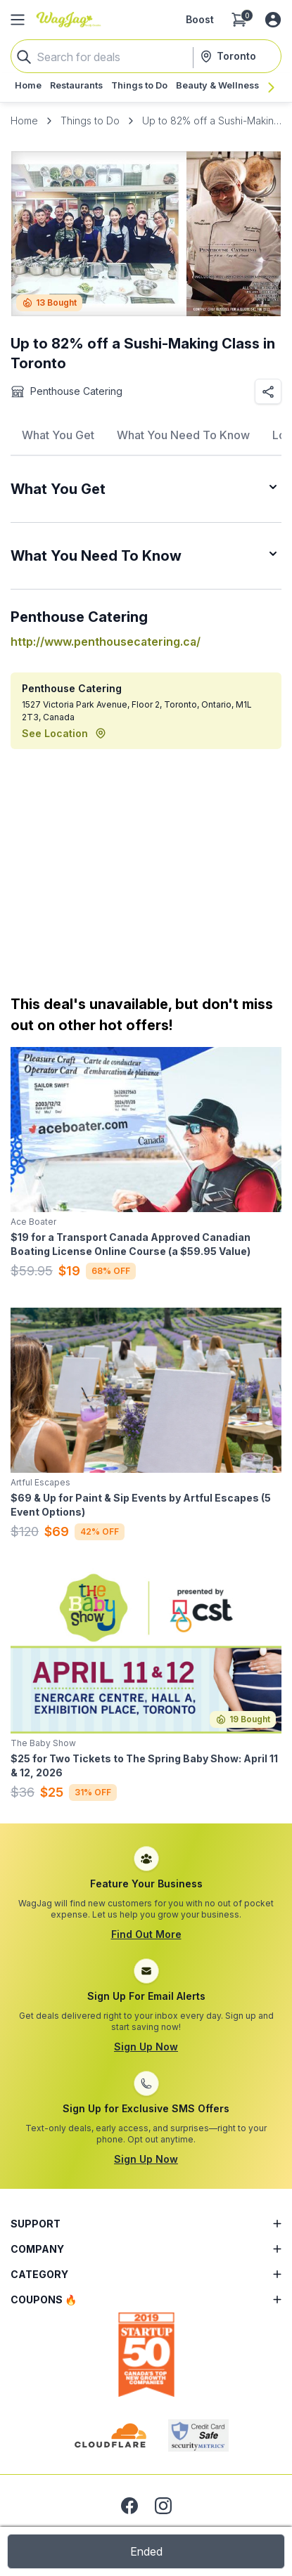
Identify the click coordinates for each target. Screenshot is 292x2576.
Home (24, 120)
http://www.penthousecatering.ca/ (106, 642)
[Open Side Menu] (18, 20)
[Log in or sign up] (273, 19)
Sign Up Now (146, 2047)
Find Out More (146, 1934)
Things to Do (90, 120)
